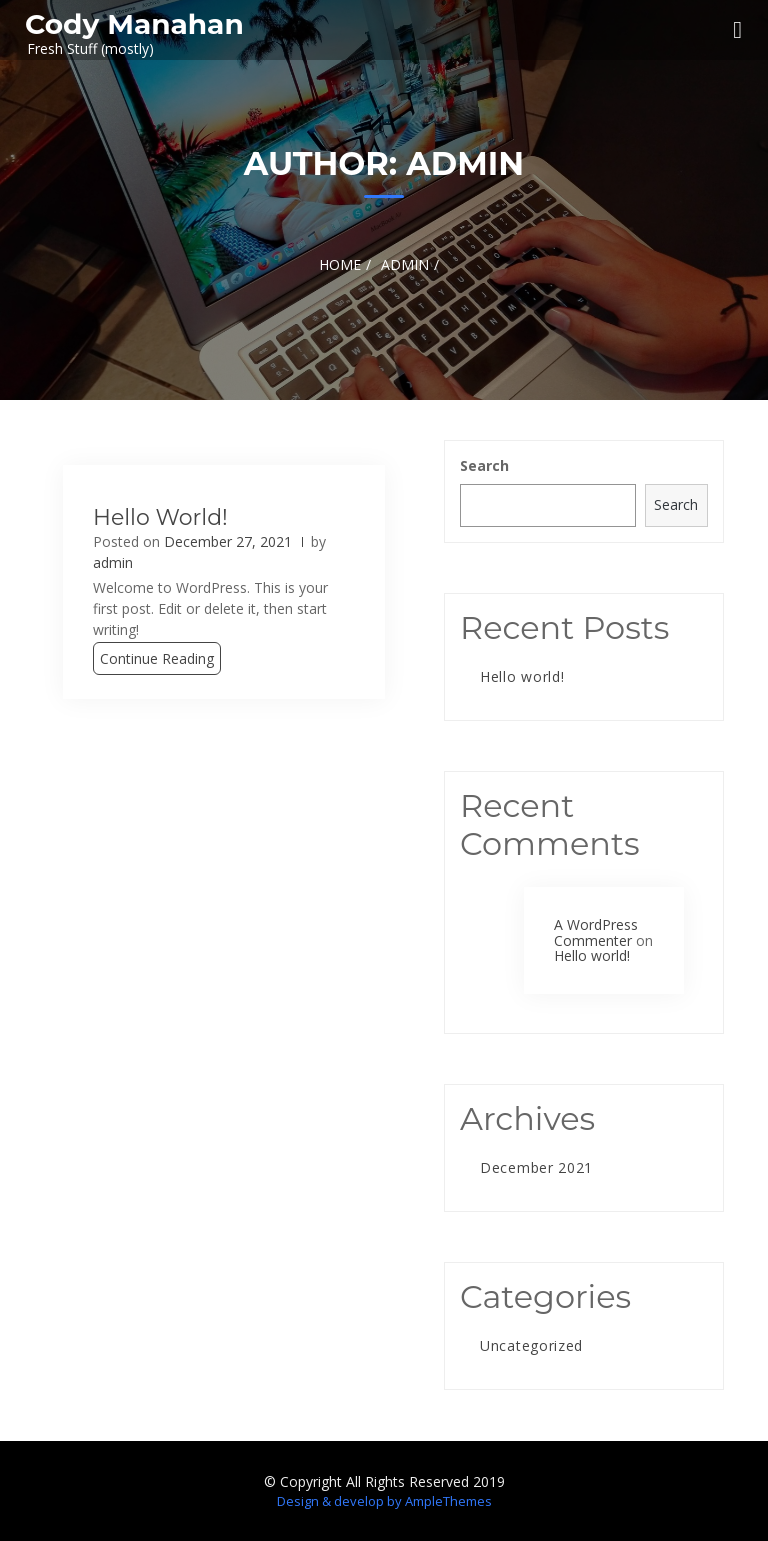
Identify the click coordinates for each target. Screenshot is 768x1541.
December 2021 (536, 1167)
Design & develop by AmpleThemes (384, 1501)
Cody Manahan (134, 24)
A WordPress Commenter (596, 932)
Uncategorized (531, 1345)
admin (113, 562)
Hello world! (160, 517)
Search (484, 465)
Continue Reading (157, 658)
